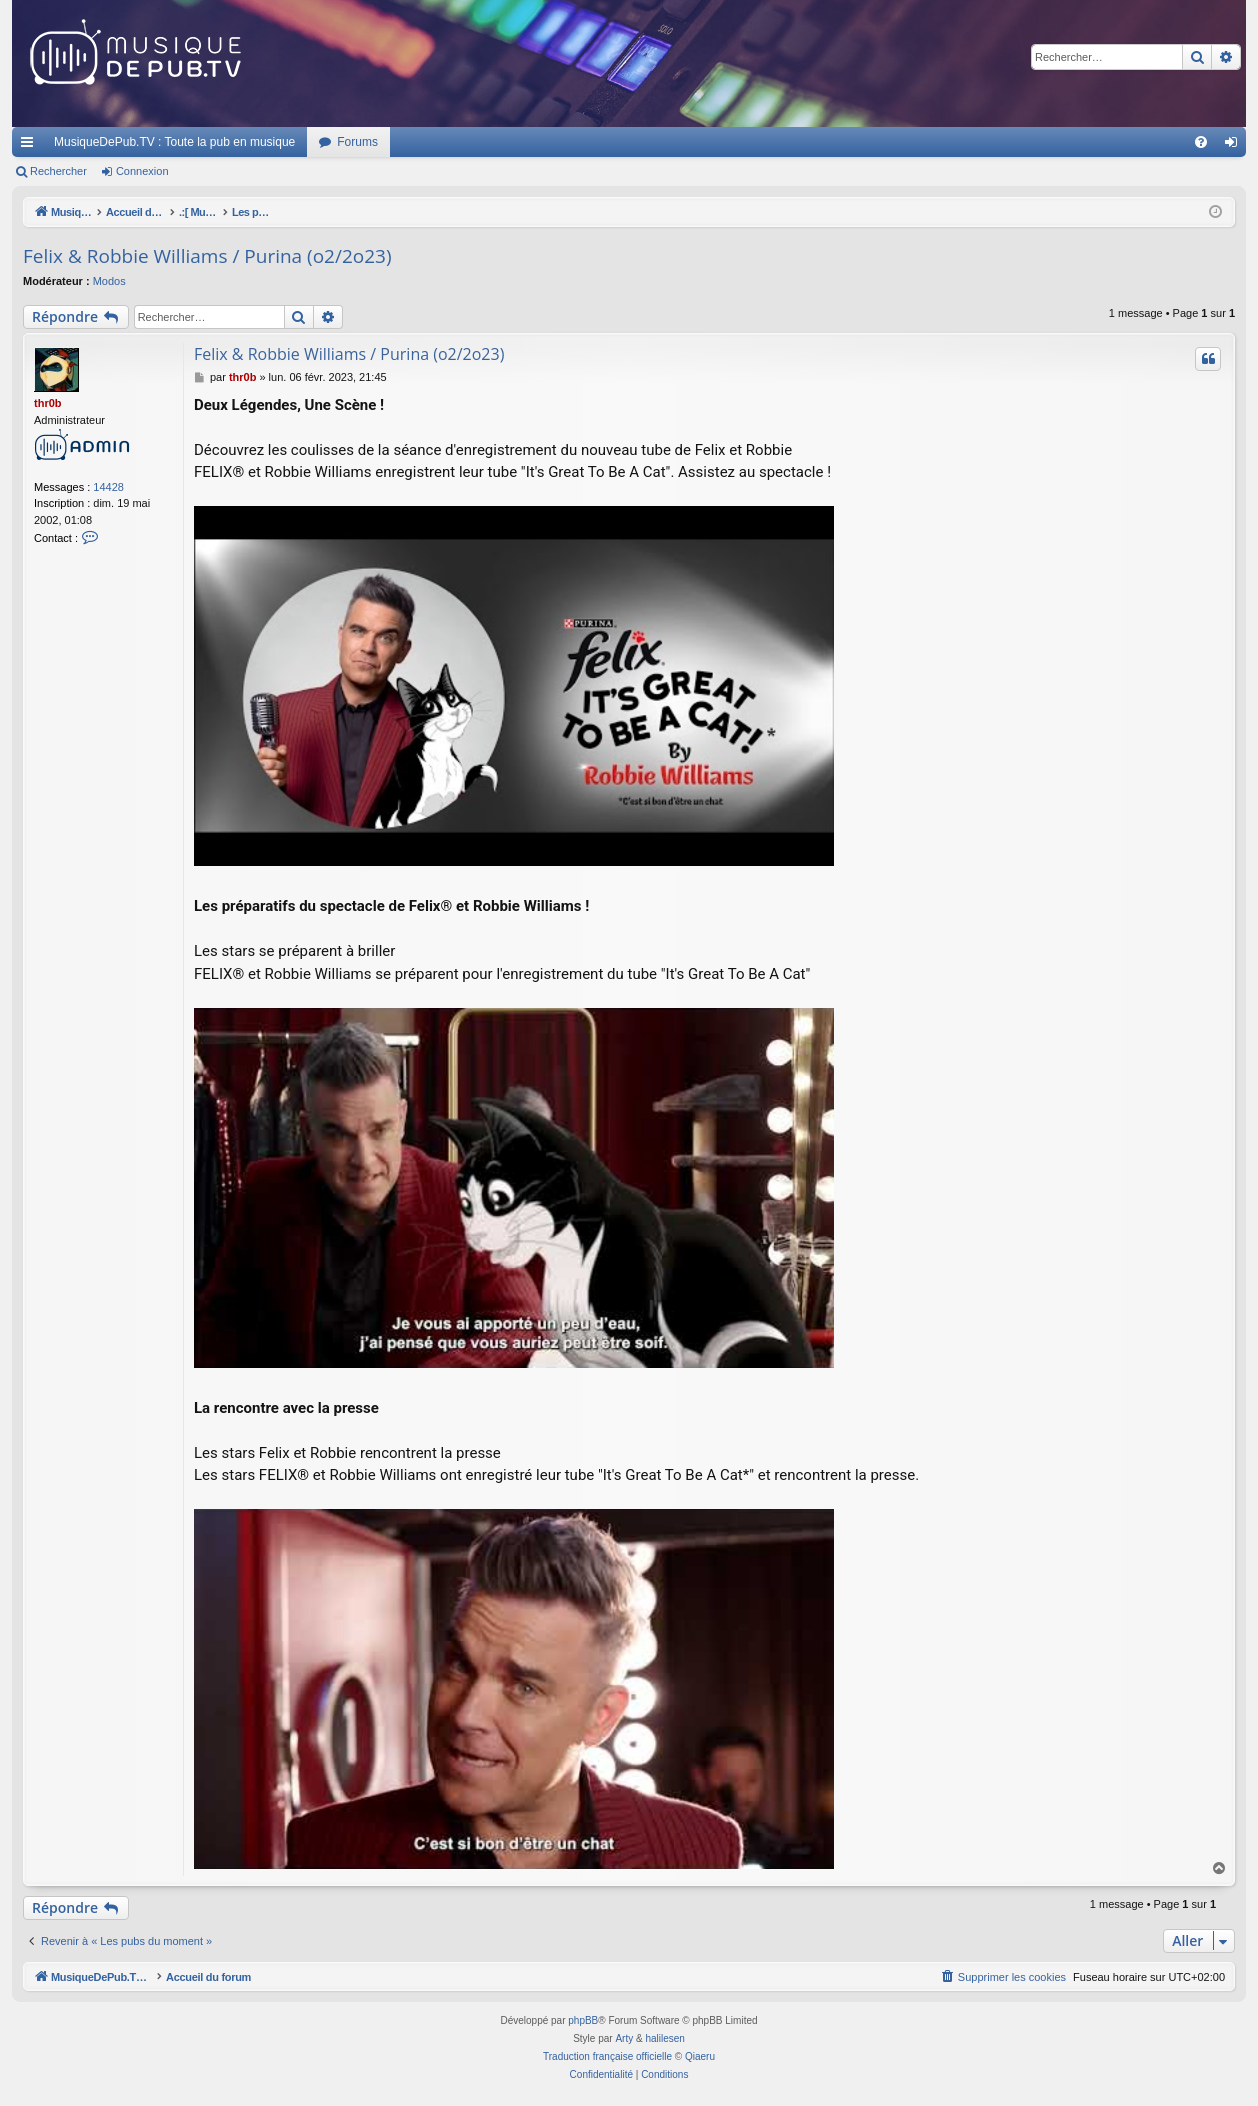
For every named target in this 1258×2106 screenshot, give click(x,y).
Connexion (142, 171)
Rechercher (58, 171)
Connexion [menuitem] (1235, 146)
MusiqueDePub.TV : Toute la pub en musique (174, 142)
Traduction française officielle (607, 2056)
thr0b (48, 403)
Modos (109, 281)
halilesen (664, 2038)
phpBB (583, 2020)
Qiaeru (700, 2056)
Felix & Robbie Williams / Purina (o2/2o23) (207, 256)
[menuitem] (1201, 142)
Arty (624, 2038)
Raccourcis (31, 146)
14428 (108, 487)
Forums (357, 142)
